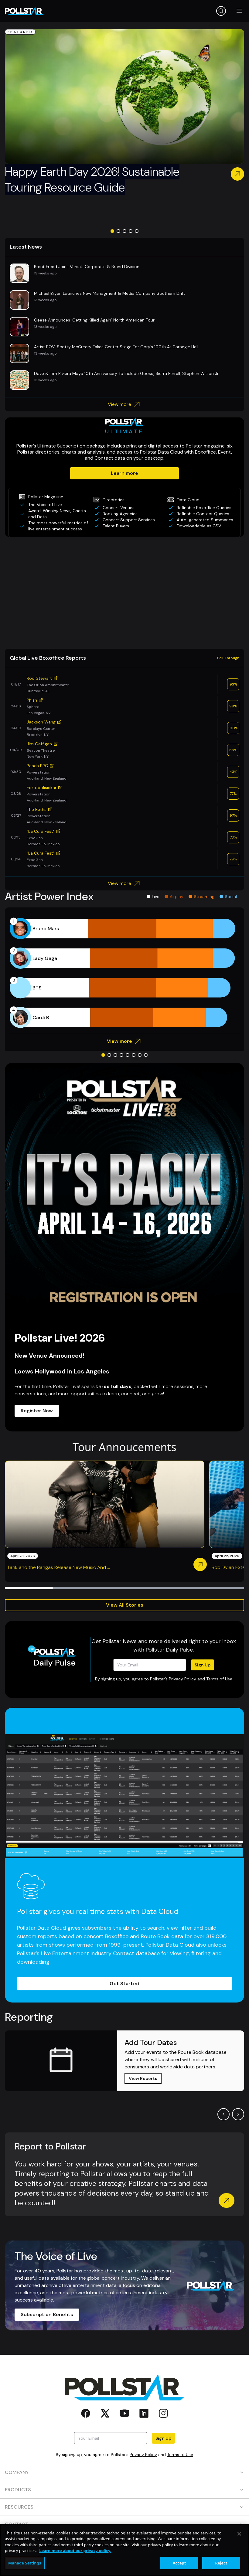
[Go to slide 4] (130, 231)
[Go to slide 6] (133, 1055)
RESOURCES (124, 2507)
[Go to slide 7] (140, 1055)
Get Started (124, 1983)
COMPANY (124, 2472)
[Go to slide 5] (136, 231)
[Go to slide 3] (124, 231)
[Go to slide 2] (118, 231)
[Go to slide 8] (146, 1055)
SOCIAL (124, 2541)
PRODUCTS (124, 2489)
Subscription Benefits (47, 2314)
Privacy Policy (182, 1679)
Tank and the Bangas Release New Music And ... (58, 1567)
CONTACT (124, 2524)
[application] (124, 973)
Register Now (37, 1410)
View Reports (143, 2078)
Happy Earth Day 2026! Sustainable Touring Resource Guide (92, 179)
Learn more (124, 473)
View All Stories (124, 1605)
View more (125, 404)
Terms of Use (219, 1679)
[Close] (239, 2558)
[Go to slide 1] (112, 231)
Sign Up (202, 1665)
